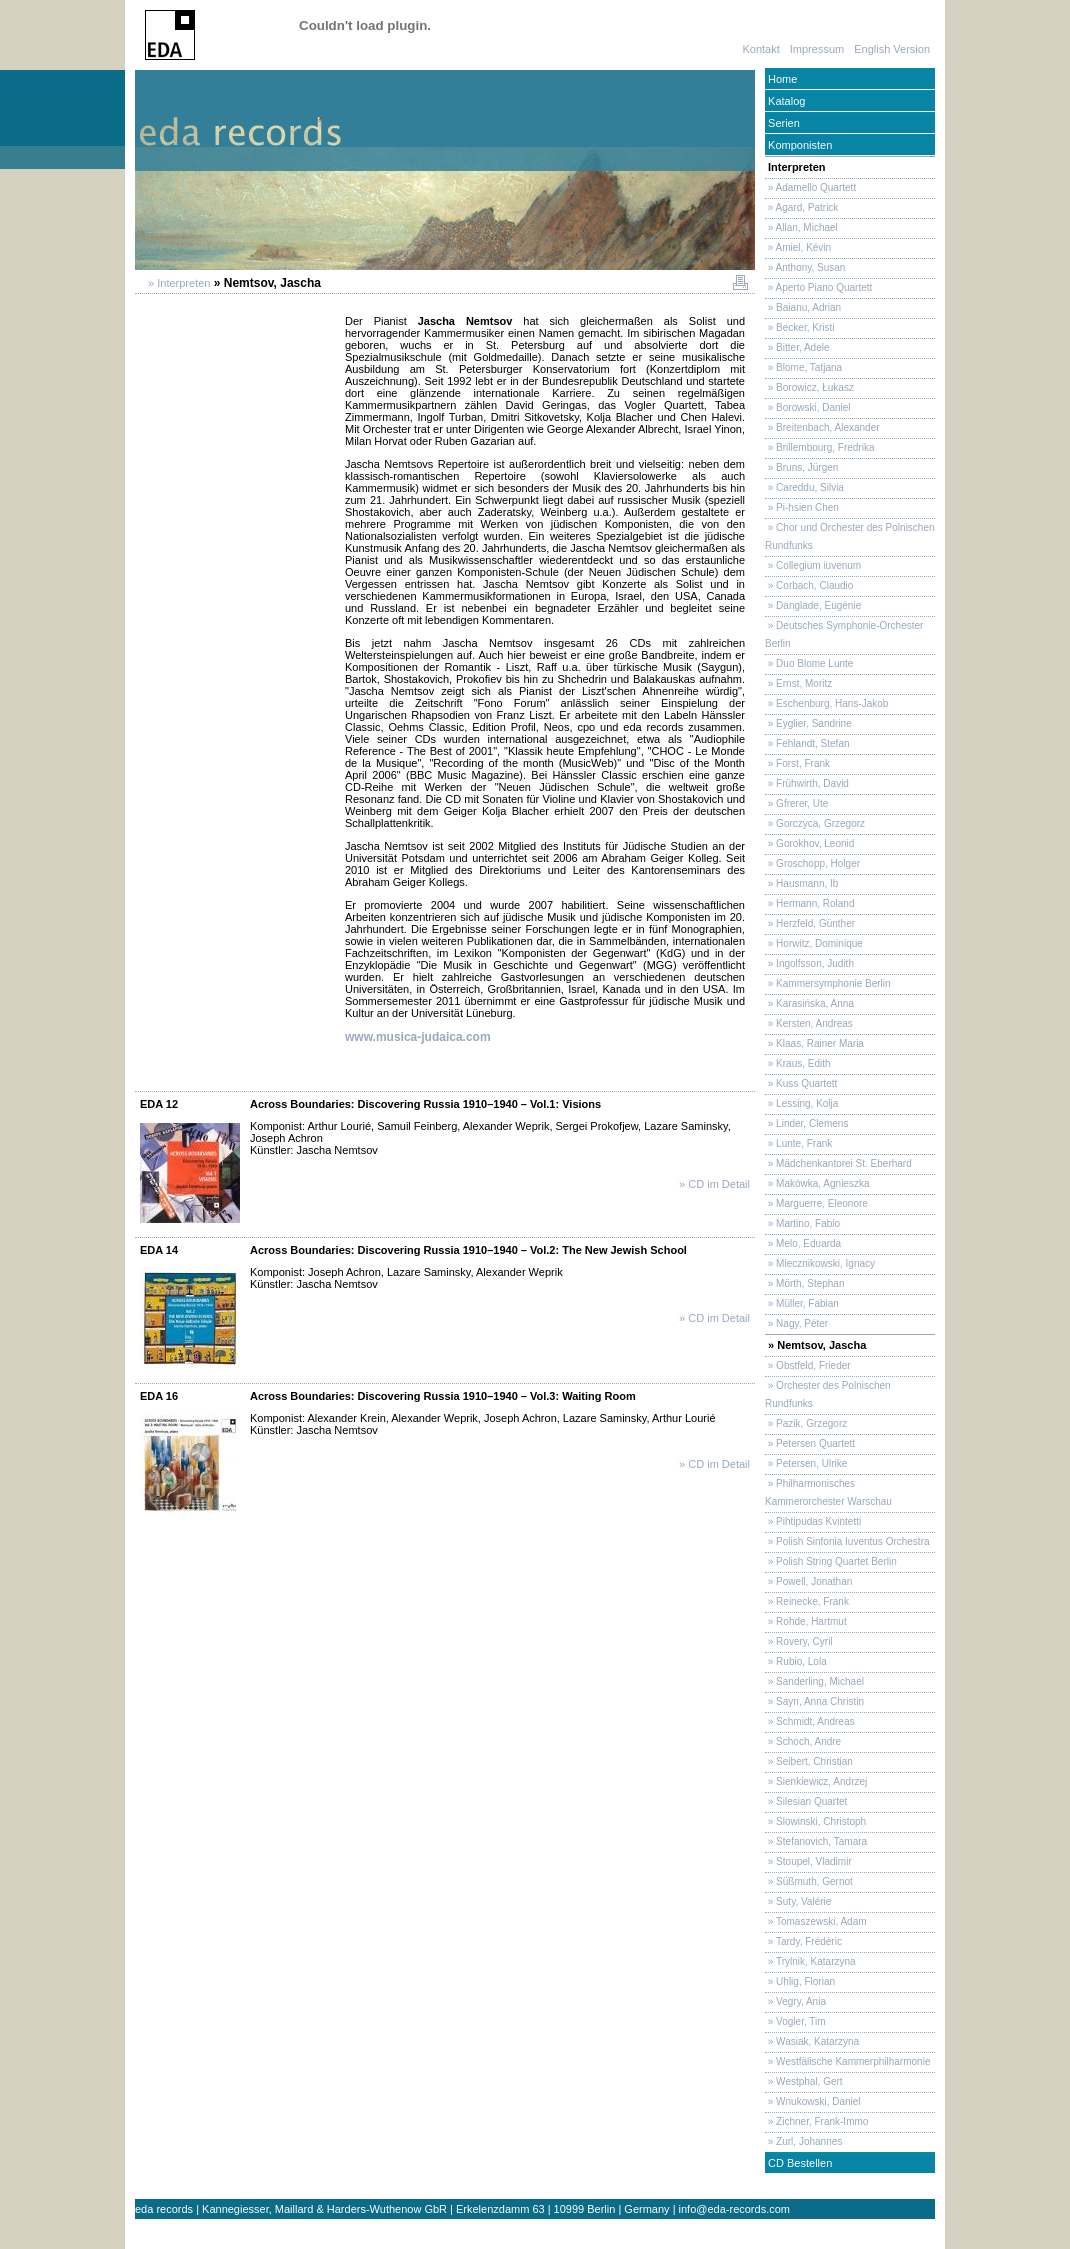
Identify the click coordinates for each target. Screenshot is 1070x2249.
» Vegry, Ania (795, 2001)
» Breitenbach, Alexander (822, 427)
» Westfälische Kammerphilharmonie (847, 2061)
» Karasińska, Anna (809, 1003)
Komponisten (798, 145)
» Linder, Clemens (806, 1123)
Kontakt (760, 49)
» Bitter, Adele (797, 347)
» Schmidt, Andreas (810, 1721)
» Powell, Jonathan (808, 1581)
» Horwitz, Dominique (814, 943)
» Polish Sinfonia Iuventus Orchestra (847, 1541)
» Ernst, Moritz (798, 683)
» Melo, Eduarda (803, 1243)
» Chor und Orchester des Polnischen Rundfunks (850, 536)
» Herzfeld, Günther (810, 923)
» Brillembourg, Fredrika (819, 447)
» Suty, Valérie (798, 1901)
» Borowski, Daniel (808, 407)
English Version (892, 49)
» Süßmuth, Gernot (809, 1881)
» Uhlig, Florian (800, 1981)
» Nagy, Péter (796, 1323)
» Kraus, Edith (798, 1063)
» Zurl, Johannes (803, 2141)
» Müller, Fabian (802, 1303)
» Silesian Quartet (806, 1801)
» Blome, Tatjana (803, 367)
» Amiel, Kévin (798, 247)
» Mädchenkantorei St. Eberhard (838, 1163)
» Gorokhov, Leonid (809, 843)
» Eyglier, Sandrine (808, 723)
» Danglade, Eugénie (813, 605)
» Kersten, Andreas (809, 1023)
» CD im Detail (714, 1184)
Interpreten (795, 167)
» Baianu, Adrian (803, 307)
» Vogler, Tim (795, 2021)
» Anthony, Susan (805, 267)
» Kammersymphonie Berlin (828, 983)
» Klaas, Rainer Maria (814, 1043)
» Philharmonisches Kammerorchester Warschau (828, 1492)
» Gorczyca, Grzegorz (815, 823)
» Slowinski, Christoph (815, 1821)
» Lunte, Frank (798, 1143)
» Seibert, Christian (809, 1761)
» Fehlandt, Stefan (807, 743)
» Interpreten (177, 283)
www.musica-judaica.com (418, 1037)
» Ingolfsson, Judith (809, 963)
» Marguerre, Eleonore (816, 1203)
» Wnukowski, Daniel (813, 2101)
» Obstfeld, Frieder (808, 1365)
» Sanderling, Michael (814, 1681)
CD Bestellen (798, 2163)
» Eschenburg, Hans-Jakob (826, 703)
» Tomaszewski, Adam (816, 1921)
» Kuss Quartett (801, 1083)
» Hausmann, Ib (801, 883)
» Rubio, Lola (796, 1661)
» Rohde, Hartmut (806, 1621)
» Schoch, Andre (803, 1741)
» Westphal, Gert (804, 2081)
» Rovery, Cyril (799, 1641)
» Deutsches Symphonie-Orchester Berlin (844, 634)
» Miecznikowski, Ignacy (820, 1263)
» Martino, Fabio (802, 1223)
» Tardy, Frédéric (803, 1941)
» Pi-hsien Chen (802, 507)
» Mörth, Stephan (805, 1283)
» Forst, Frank (797, 763)
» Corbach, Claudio (809, 585)
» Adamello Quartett (810, 187)
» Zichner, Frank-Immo (816, 2121)
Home (781, 79)
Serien (782, 123)
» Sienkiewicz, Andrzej (816, 1781)
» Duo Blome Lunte (809, 663)
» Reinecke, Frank (807, 1601)
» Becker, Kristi (799, 327)
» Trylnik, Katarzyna (810, 1961)
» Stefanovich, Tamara (816, 1841)
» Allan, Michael (801, 227)
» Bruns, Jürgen (801, 467)
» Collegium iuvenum (813, 565)
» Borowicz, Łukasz (809, 387)
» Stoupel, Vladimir (808, 1861)
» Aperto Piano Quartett (818, 287)
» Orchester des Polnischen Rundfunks (828, 1394)
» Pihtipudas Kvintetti (813, 1521)
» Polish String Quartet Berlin (831, 1561)
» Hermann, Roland (810, 903)
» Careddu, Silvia (804, 487)
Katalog (785, 101)
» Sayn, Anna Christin (814, 1701)
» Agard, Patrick (801, 207)
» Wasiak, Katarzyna (812, 2041)
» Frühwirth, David (807, 783)
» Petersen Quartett (810, 1443)
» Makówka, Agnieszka (817, 1183)
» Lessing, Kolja (801, 1103)
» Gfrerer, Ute (796, 803)
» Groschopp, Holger (812, 863)
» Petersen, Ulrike (806, 1463)
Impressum (817, 49)
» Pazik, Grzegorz (806, 1423)
